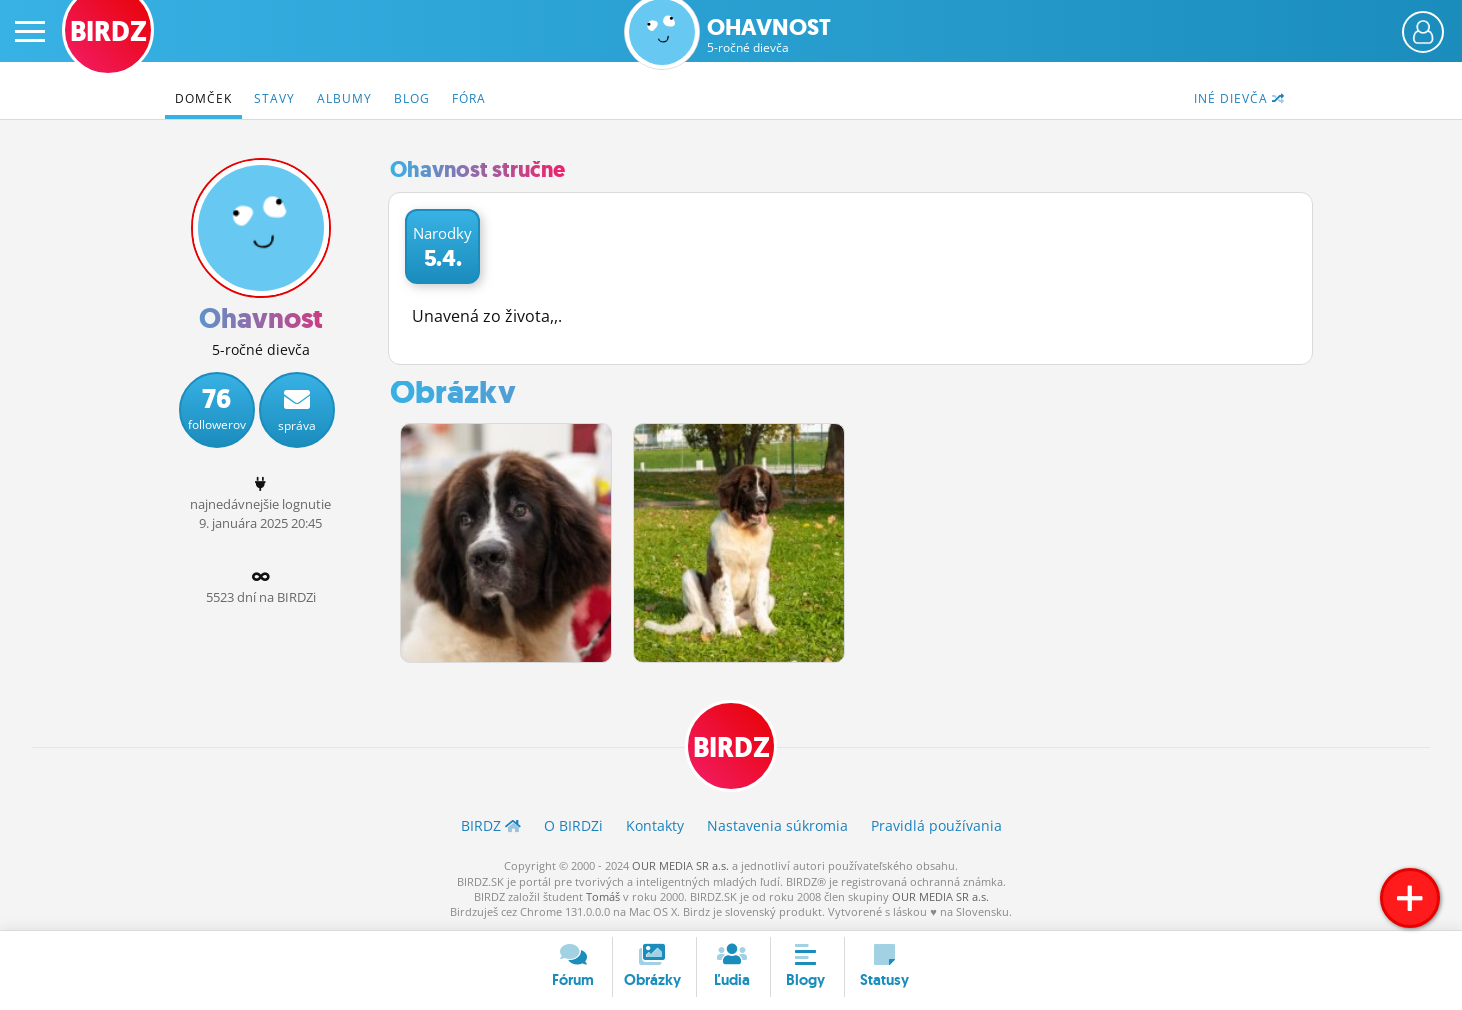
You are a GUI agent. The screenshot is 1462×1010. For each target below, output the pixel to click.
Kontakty (655, 825)
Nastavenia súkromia (777, 825)
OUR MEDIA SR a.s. (680, 865)
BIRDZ (731, 747)
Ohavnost (769, 35)
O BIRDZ (573, 825)
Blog (412, 98)
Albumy (344, 98)
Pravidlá (936, 825)
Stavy (274, 98)
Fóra (469, 98)
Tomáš (603, 896)
